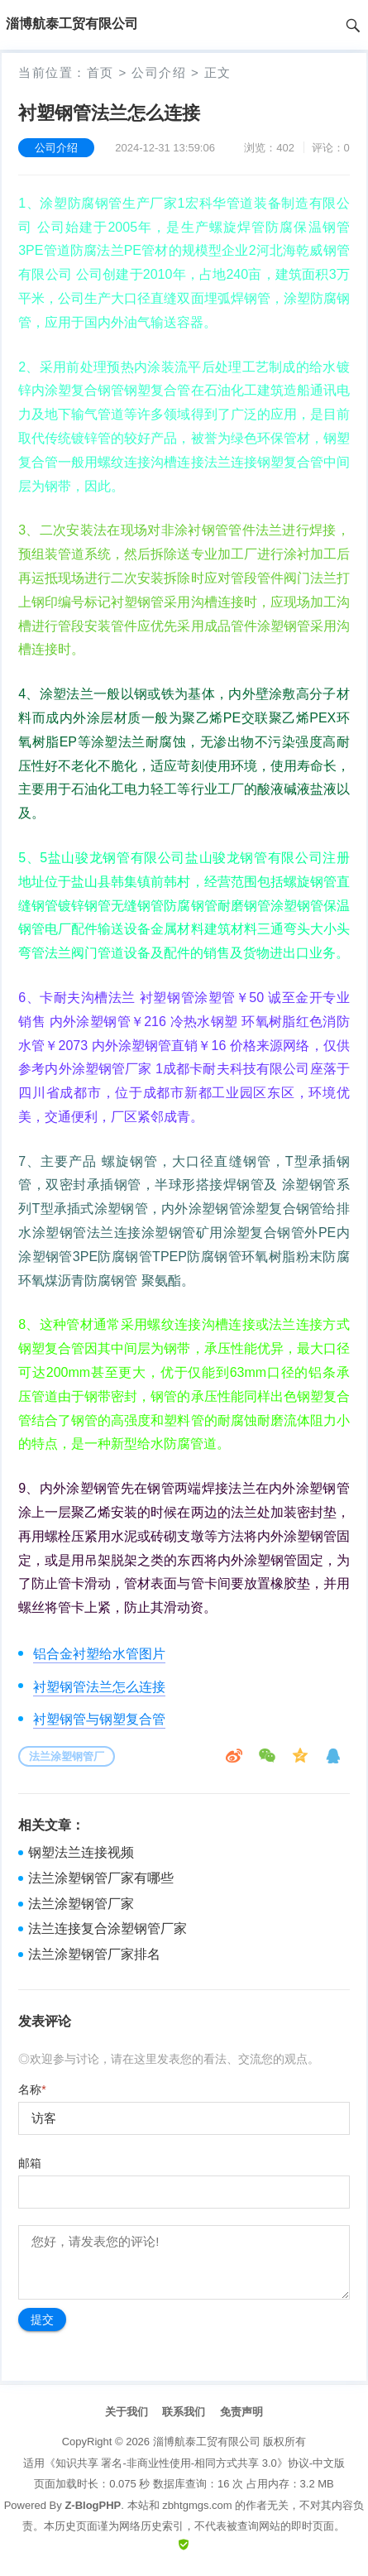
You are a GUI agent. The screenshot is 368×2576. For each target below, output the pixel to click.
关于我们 (126, 2412)
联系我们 (183, 2412)
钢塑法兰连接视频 (81, 1852)
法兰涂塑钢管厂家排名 (94, 1954)
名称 (31, 2089)
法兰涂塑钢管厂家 (81, 1904)
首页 (100, 72)
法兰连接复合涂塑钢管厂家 (107, 1928)
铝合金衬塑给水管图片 (99, 1654)
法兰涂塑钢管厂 (66, 1756)
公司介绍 (158, 72)
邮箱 (29, 2163)
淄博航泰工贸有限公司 (206, 2441)
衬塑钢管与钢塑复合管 (99, 1719)
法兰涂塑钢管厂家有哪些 (101, 1878)
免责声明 (241, 2412)
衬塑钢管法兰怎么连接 (99, 1687)
